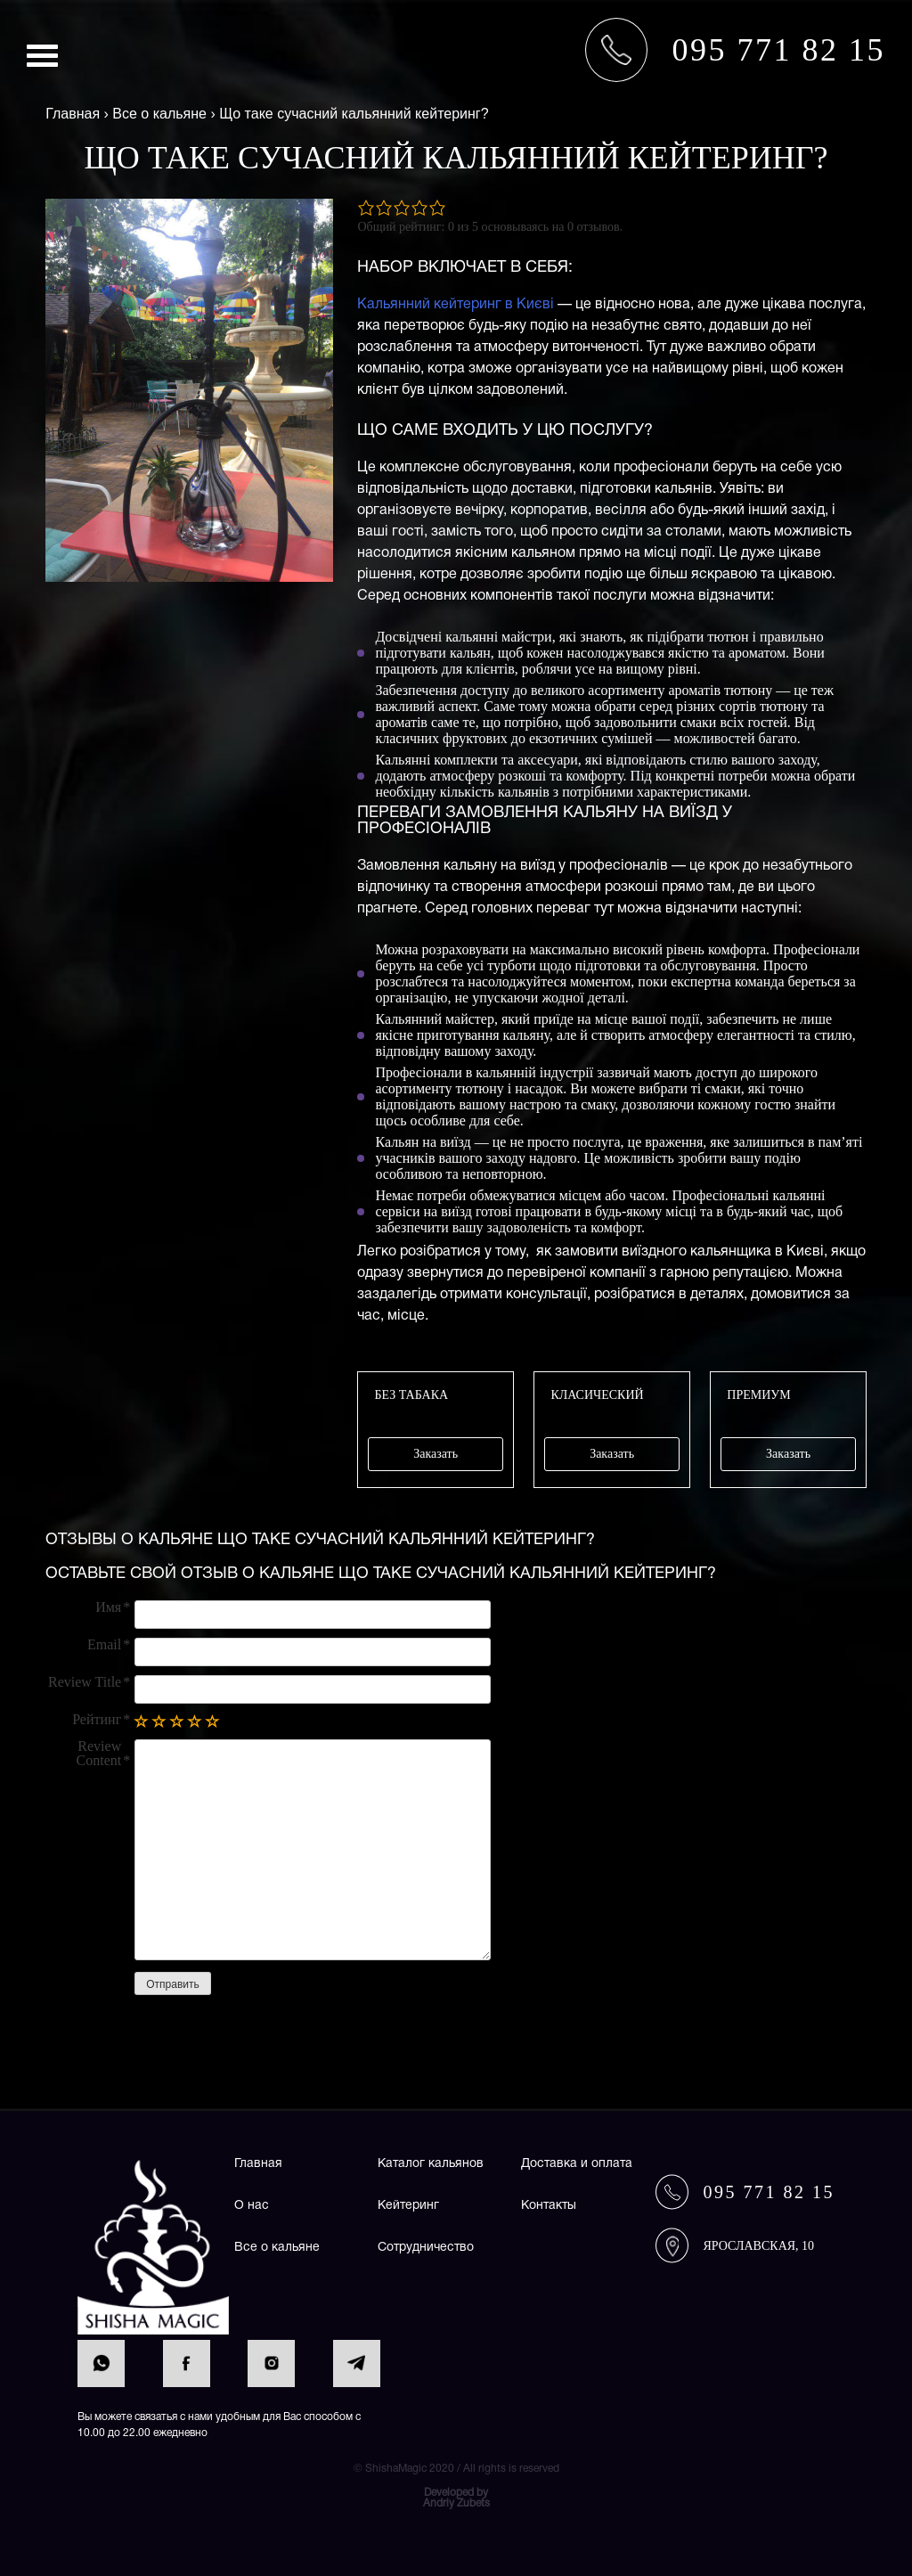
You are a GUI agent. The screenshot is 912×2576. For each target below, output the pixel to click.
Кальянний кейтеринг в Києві (455, 304)
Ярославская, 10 (758, 2246)
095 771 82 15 (769, 2192)
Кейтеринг (408, 2206)
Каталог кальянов (431, 2164)
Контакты (548, 2206)
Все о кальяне (277, 2247)
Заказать (435, 1453)
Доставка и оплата (576, 2164)
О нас (251, 2206)
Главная (258, 2164)
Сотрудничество (426, 2247)
